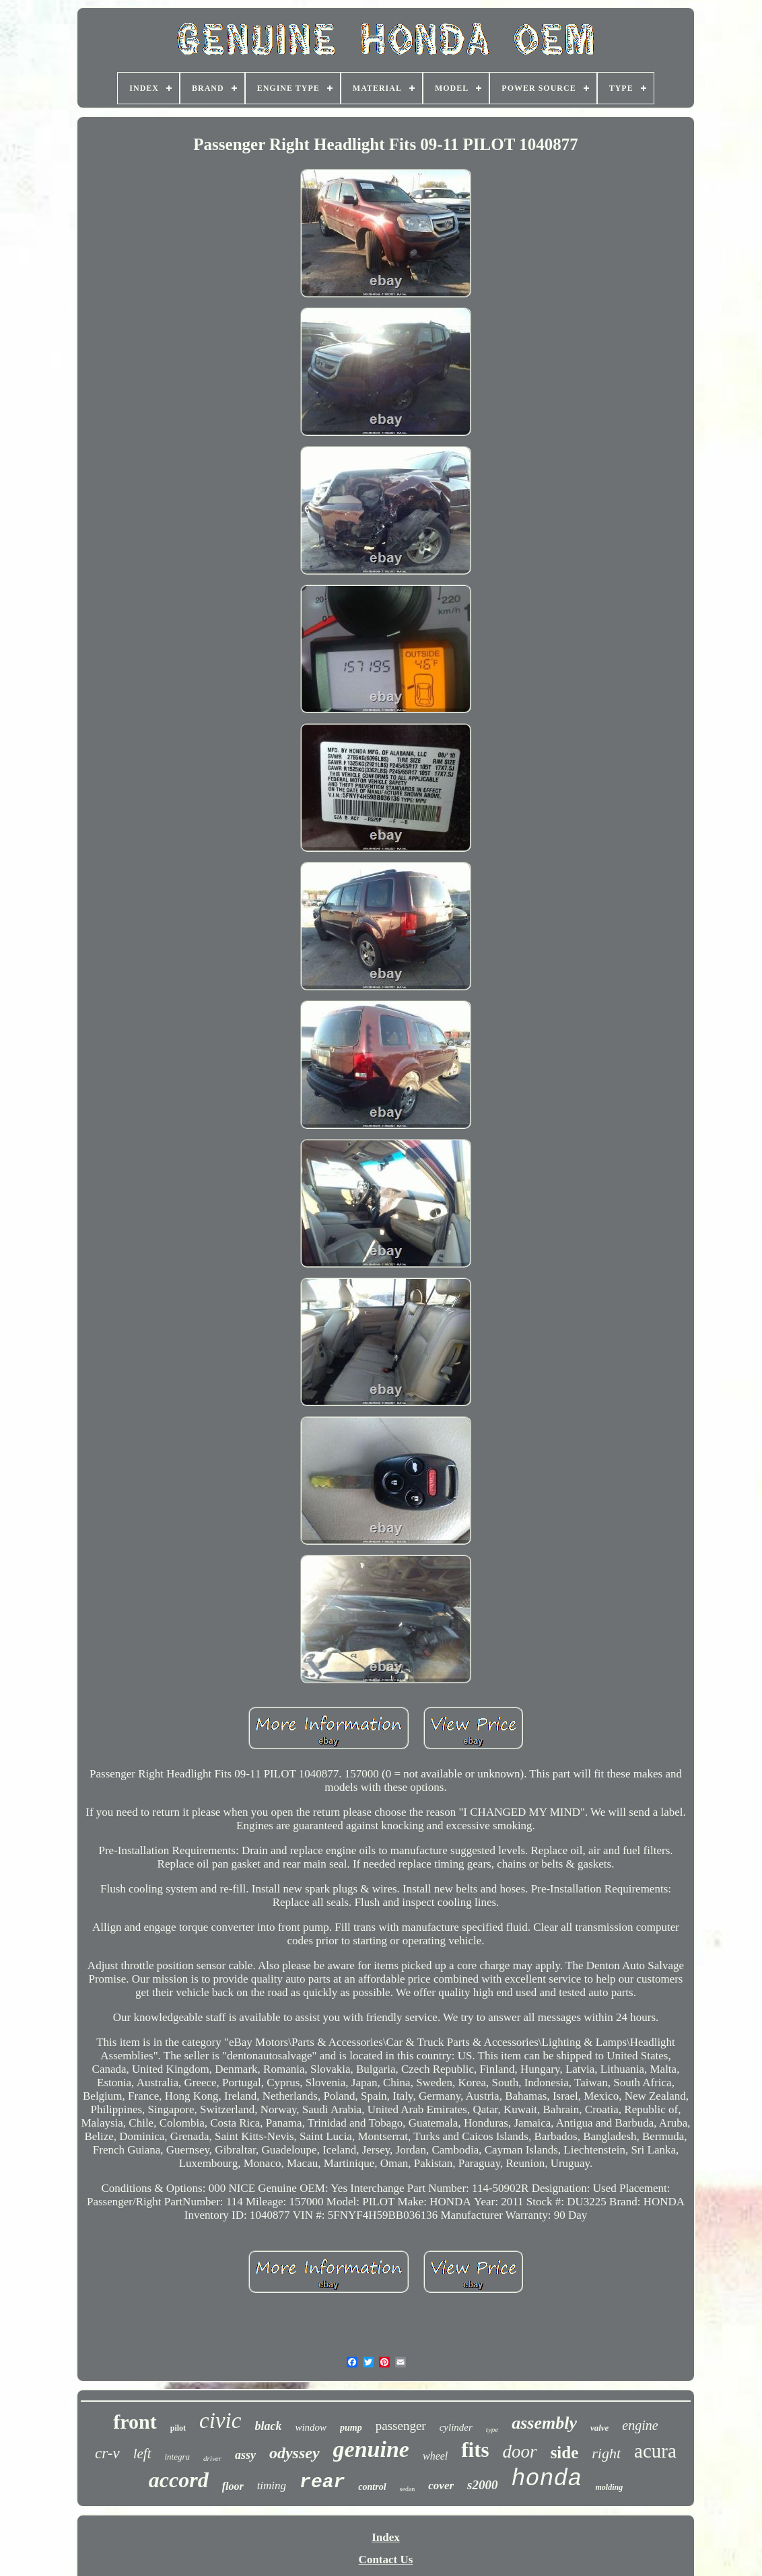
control (372, 2487)
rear (322, 2482)
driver (212, 2458)
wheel (435, 2456)
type (492, 2429)
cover (441, 2485)
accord (179, 2480)
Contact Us (386, 2559)
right (606, 2453)
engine (640, 2425)
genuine (371, 2449)
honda (547, 2479)
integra (177, 2457)
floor (233, 2486)
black (267, 2426)
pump (351, 2428)
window (310, 2427)
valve (599, 2428)
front (134, 2422)
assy (245, 2455)
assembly (544, 2423)
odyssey (294, 2453)
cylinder (456, 2427)
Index (386, 2537)
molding (609, 2487)
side (565, 2452)
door (520, 2451)
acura (655, 2451)
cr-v (107, 2453)
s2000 (482, 2485)
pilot (178, 2428)
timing (271, 2485)
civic (220, 2420)
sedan (407, 2489)
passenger (401, 2426)
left (142, 2453)
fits (475, 2450)
